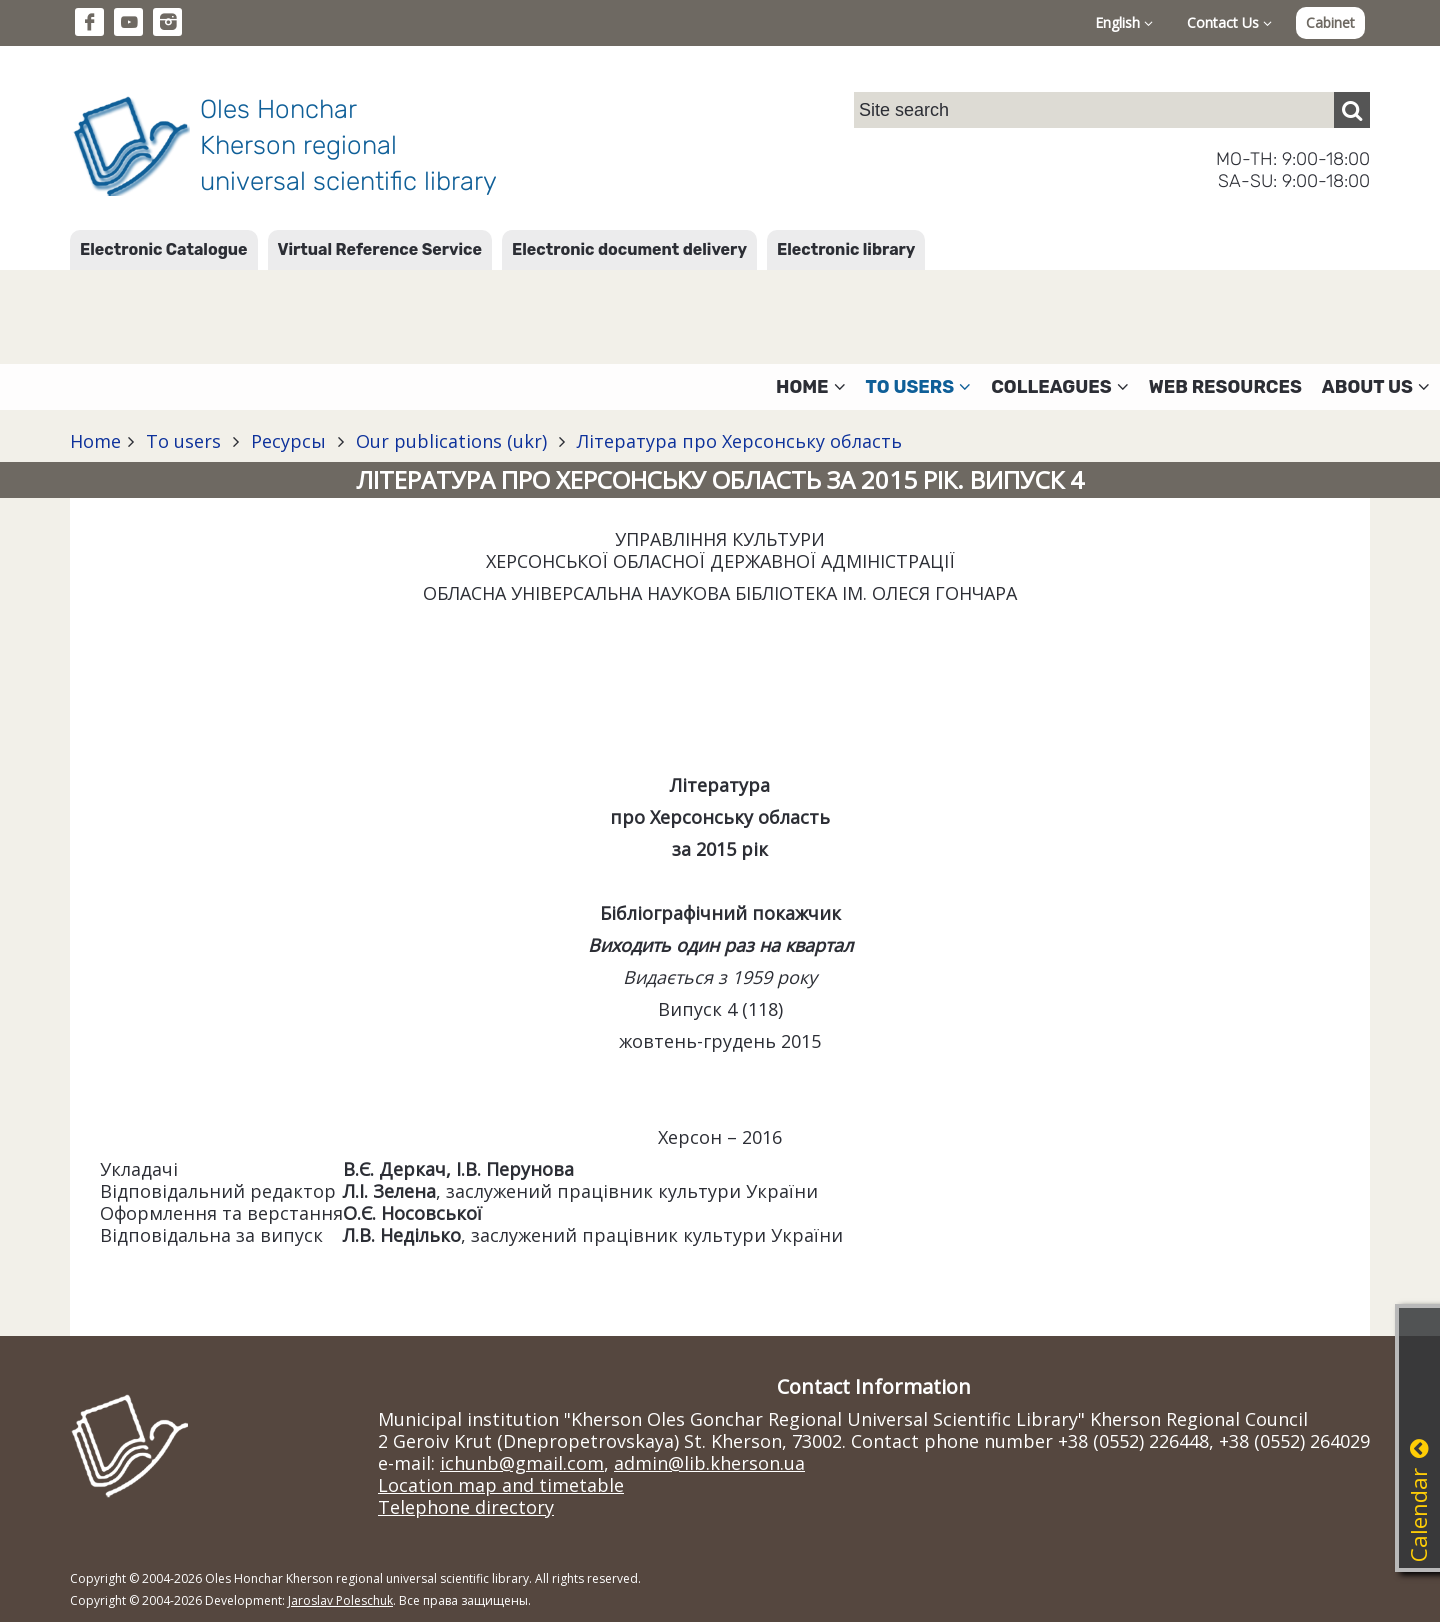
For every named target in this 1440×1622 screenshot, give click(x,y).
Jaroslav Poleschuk (340, 1600)
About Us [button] (1376, 387)
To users (183, 441)
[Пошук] (1352, 110)
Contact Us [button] (1229, 22)
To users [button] (919, 387)
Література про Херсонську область (737, 441)
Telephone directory (466, 1507)
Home (95, 441)
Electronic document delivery (629, 249)
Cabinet (1330, 22)
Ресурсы (288, 441)
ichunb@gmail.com (522, 1463)
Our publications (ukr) (451, 441)
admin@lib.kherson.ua (709, 1463)
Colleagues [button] (1060, 387)
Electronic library (846, 249)
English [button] (1124, 22)
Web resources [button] (1225, 387)
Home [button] (811, 387)
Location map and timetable (501, 1485)
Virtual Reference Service (380, 249)
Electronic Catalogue (164, 249)
